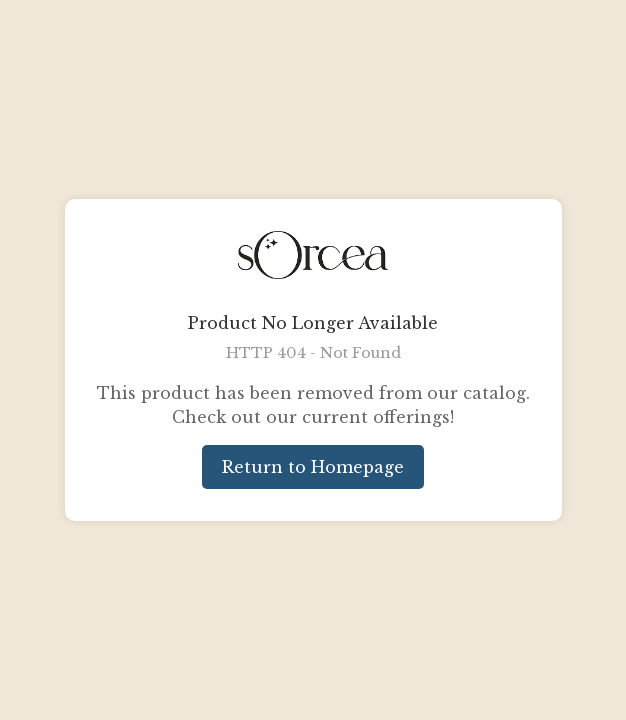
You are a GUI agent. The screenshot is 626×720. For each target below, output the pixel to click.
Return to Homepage (313, 467)
